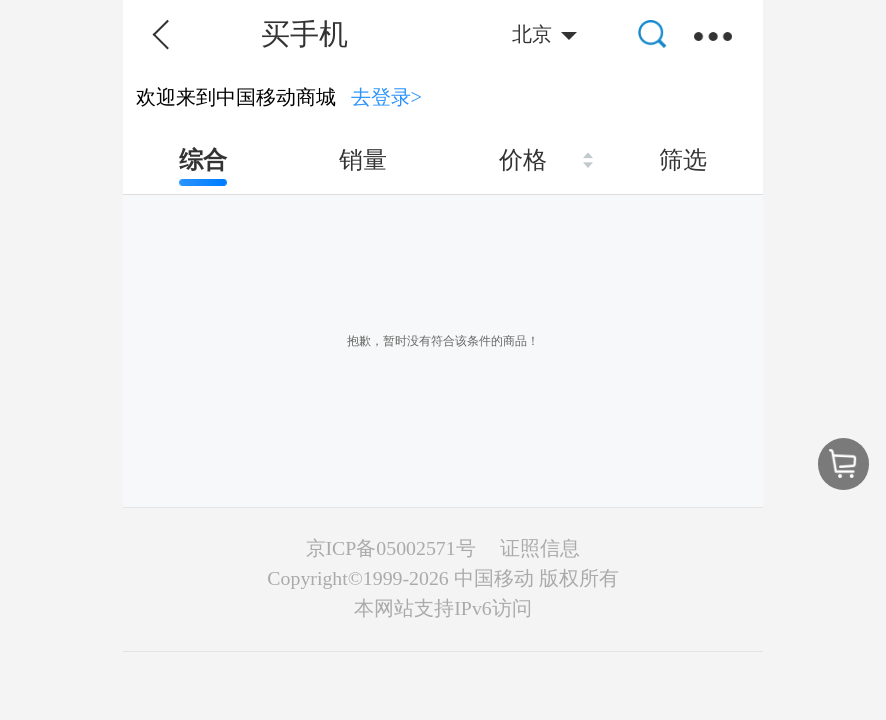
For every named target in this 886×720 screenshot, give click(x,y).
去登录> (387, 97)
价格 (523, 160)
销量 (363, 160)
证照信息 (540, 548)
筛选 (683, 160)
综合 (203, 160)
